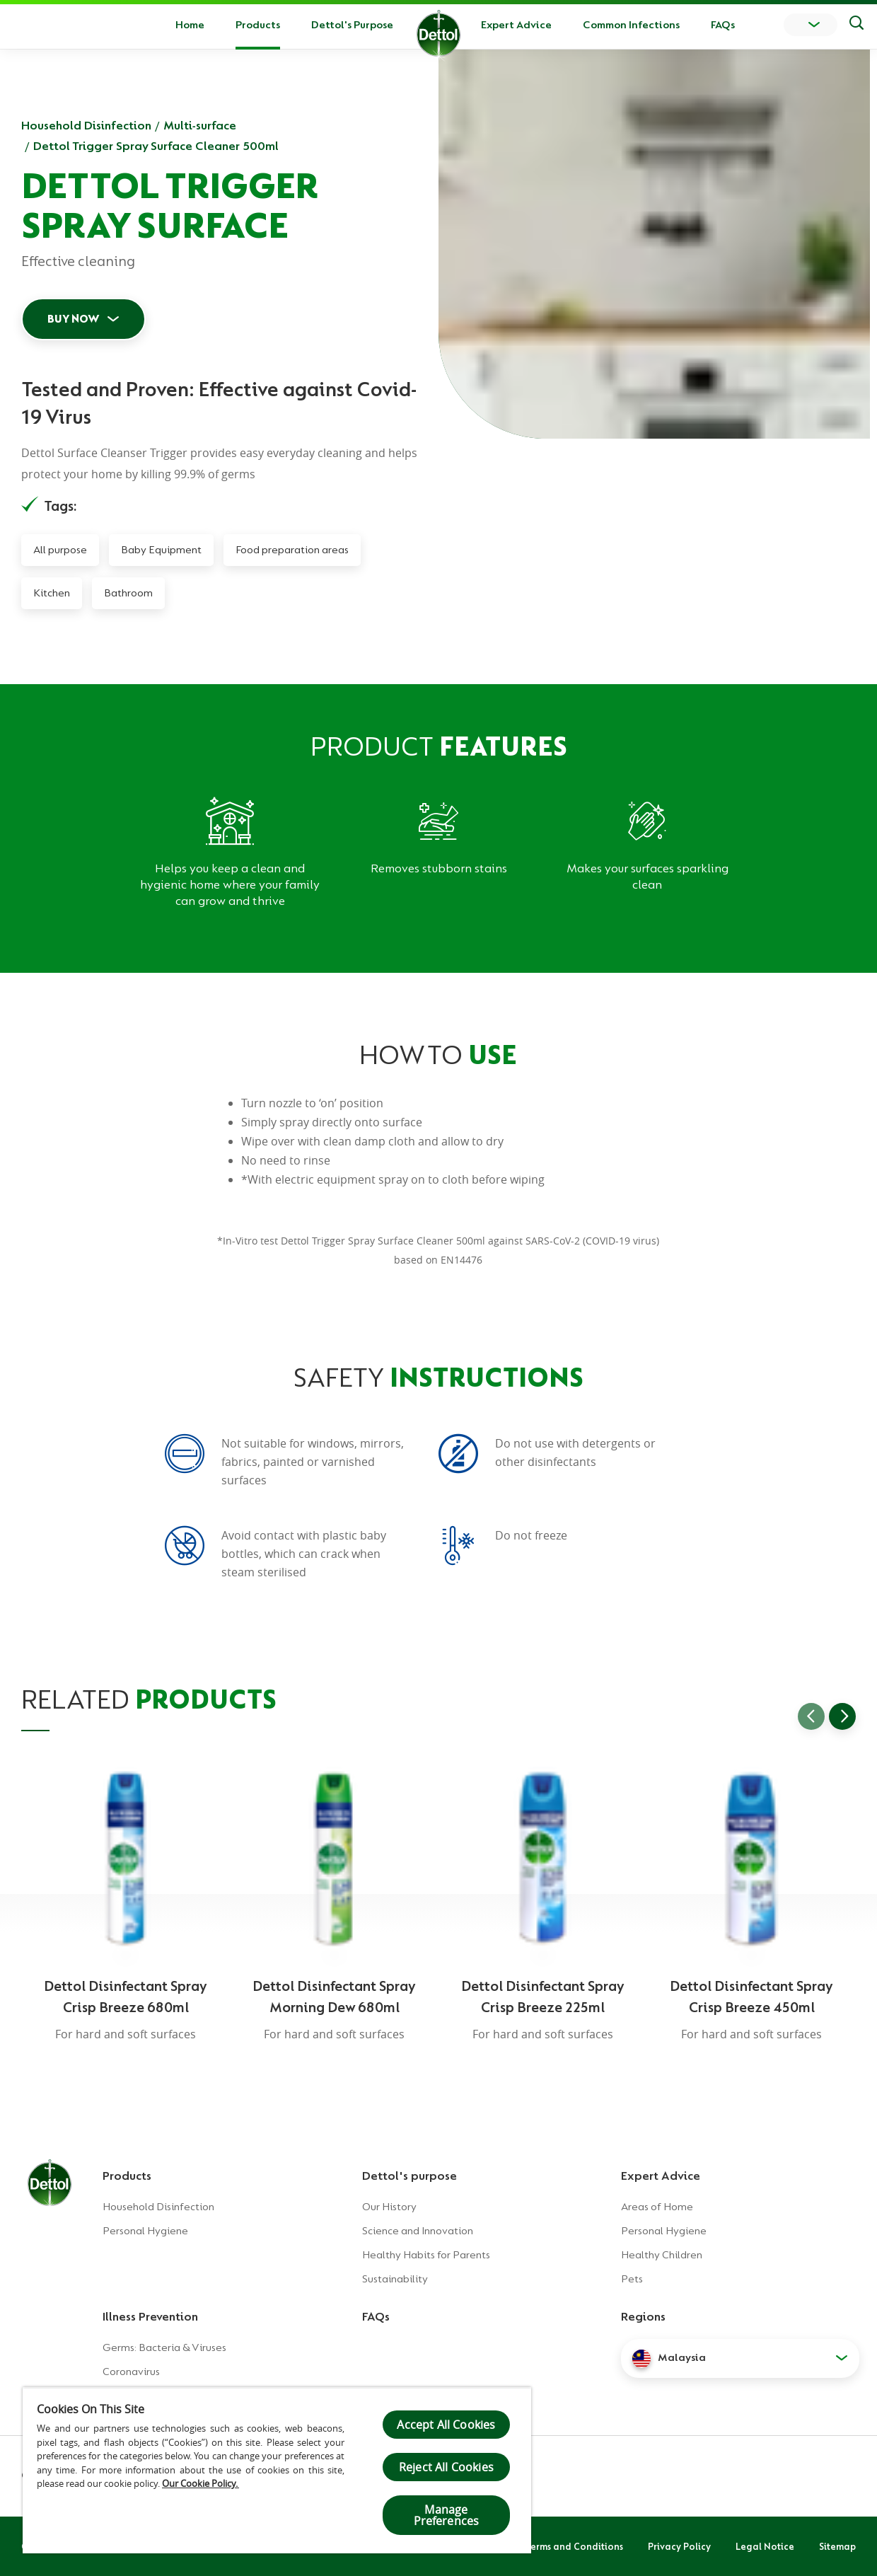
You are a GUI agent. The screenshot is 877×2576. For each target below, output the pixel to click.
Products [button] (258, 24)
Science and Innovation (417, 2230)
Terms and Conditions (574, 2546)
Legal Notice (765, 2546)
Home (189, 24)
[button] (740, 2358)
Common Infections (631, 24)
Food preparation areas (292, 549)
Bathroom (128, 593)
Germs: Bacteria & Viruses (164, 2347)
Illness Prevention (150, 2316)
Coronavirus (131, 2371)
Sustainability (395, 2278)
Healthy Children (661, 2254)
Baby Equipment (161, 549)
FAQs (723, 24)
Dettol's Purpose (352, 24)
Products (127, 2175)
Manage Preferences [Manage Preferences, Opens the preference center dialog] (447, 2515)
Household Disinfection (86, 125)
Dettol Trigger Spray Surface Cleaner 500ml (156, 146)
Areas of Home (657, 2206)
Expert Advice (516, 24)
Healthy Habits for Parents (426, 2254)
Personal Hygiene (145, 2230)
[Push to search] (856, 25)
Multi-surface (199, 125)
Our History (389, 2206)
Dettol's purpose (409, 2175)
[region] (277, 2470)
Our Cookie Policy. (200, 2483)
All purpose (60, 549)
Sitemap (837, 2546)
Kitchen (51, 593)
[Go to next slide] (842, 1716)
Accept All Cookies (446, 2424)
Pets (632, 2278)
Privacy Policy (679, 2546)
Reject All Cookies (446, 2467)
